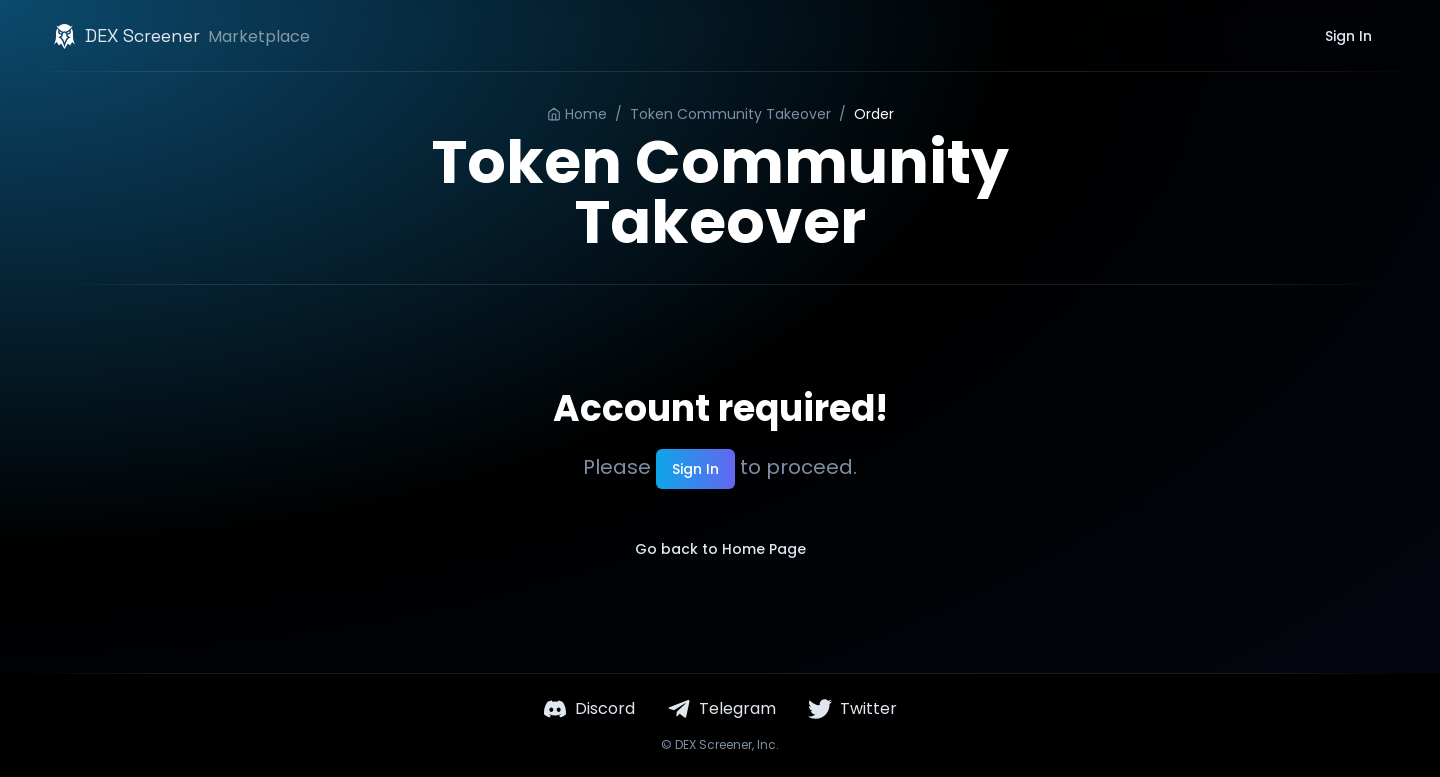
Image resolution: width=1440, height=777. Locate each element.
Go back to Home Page (720, 549)
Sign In (1348, 36)
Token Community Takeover (730, 114)
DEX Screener (713, 744)
